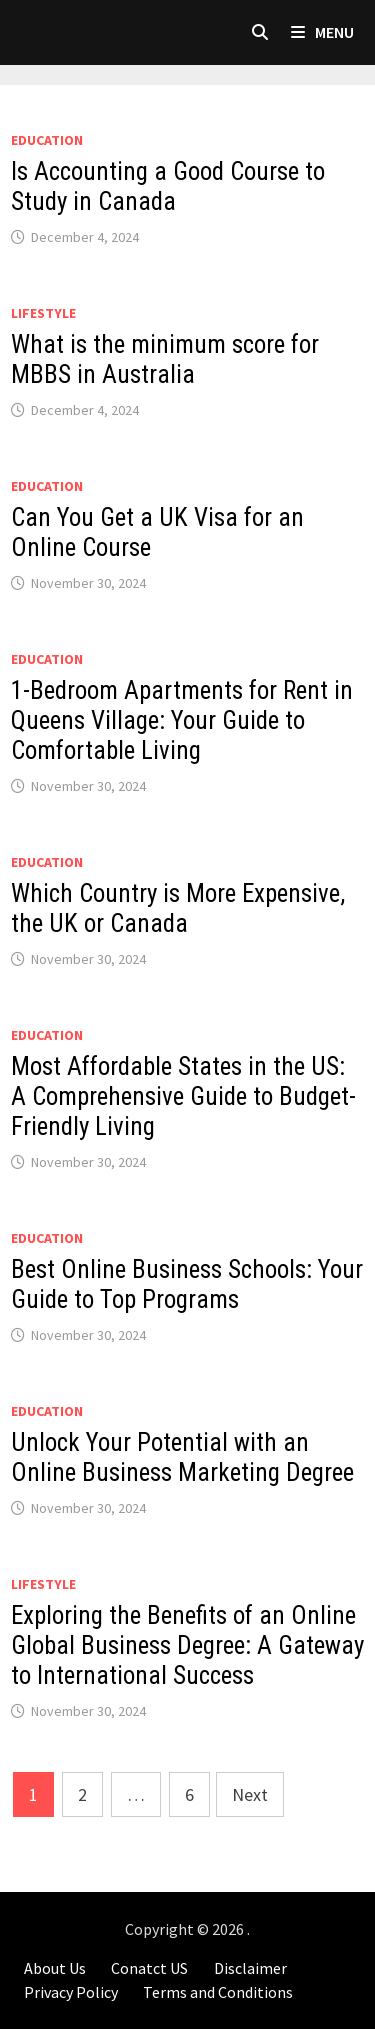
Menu (322, 32)
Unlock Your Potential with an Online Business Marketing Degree (182, 1457)
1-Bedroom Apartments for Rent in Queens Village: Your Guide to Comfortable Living (182, 720)
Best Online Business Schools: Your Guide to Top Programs (187, 1284)
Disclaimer (250, 1968)
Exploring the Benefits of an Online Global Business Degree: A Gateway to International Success (187, 1645)
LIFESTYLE (43, 313)
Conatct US (149, 1968)
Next (250, 1794)
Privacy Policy (71, 1992)
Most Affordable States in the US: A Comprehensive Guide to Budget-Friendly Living (183, 1096)
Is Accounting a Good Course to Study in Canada (168, 186)
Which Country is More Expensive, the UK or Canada (178, 908)
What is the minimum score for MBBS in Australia (165, 359)
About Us (55, 1968)
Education (47, 140)
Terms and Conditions (218, 1992)
